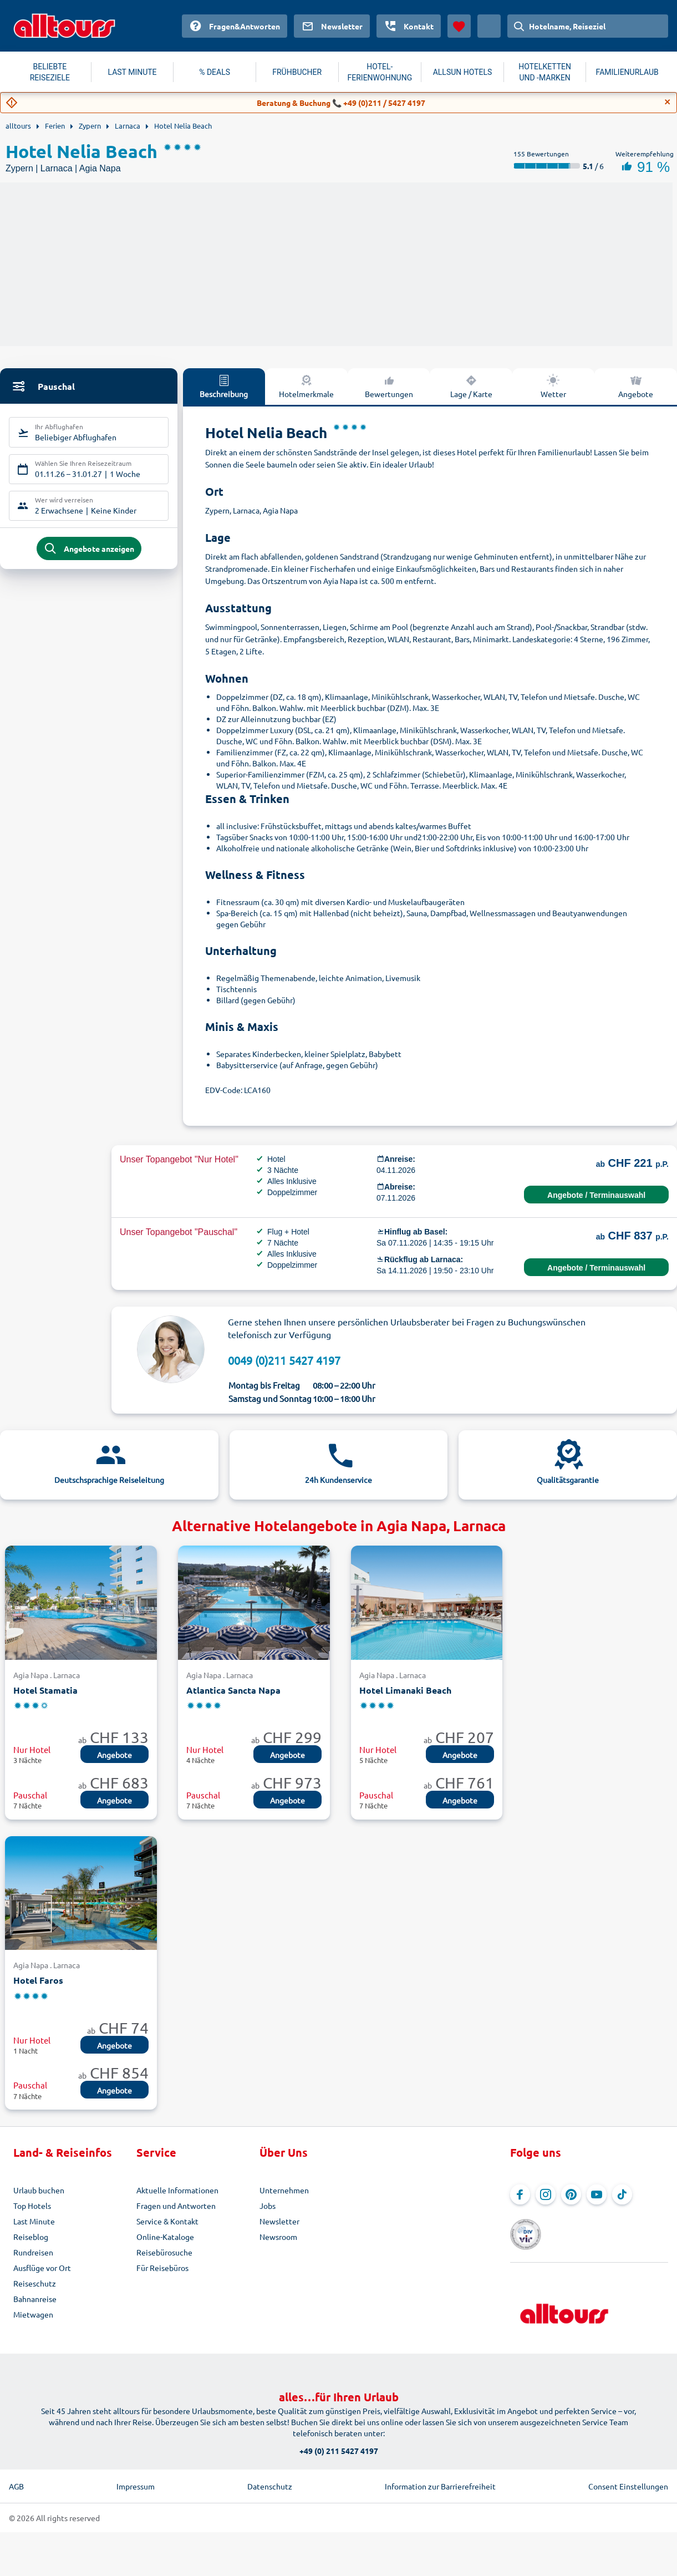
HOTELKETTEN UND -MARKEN (544, 72)
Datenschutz (269, 2469)
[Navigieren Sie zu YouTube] (597, 2194)
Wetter (553, 386)
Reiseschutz (34, 2283)
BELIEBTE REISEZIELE (50, 72)
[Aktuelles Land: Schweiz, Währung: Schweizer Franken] (489, 26)
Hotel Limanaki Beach (405, 1690)
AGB (16, 2469)
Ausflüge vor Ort (42, 2268)
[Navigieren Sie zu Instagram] (546, 2194)
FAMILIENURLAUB (627, 72)
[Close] (667, 102)
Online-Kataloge (165, 2237)
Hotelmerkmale (306, 386)
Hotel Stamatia (45, 1690)
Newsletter (279, 2221)
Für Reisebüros (162, 2268)
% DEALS (214, 72)
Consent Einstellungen (628, 2469)
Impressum (135, 2469)
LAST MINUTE (132, 72)
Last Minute (34, 2221)
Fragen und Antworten (176, 2206)
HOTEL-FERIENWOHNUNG (380, 72)
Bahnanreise (35, 2299)
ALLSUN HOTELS (462, 72)
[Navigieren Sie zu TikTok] (622, 2194)
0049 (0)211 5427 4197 (284, 1360)
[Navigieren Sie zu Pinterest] (571, 2194)
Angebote (114, 1755)
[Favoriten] (459, 26)
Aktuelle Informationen (177, 2190)
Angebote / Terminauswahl (596, 1195)
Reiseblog (30, 2237)
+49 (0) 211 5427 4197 (338, 2433)
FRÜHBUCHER (297, 72)
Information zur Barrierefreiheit (440, 2469)
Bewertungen (389, 386)
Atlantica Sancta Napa (233, 1690)
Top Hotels (32, 2206)
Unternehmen (284, 2190)
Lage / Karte (471, 386)
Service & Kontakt (167, 2221)
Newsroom (278, 2237)
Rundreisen (33, 2252)
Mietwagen (33, 2314)
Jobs (267, 2206)
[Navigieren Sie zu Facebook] (520, 2194)
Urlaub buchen (38, 2190)
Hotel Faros (38, 1980)
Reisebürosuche (164, 2252)
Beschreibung (224, 386)
